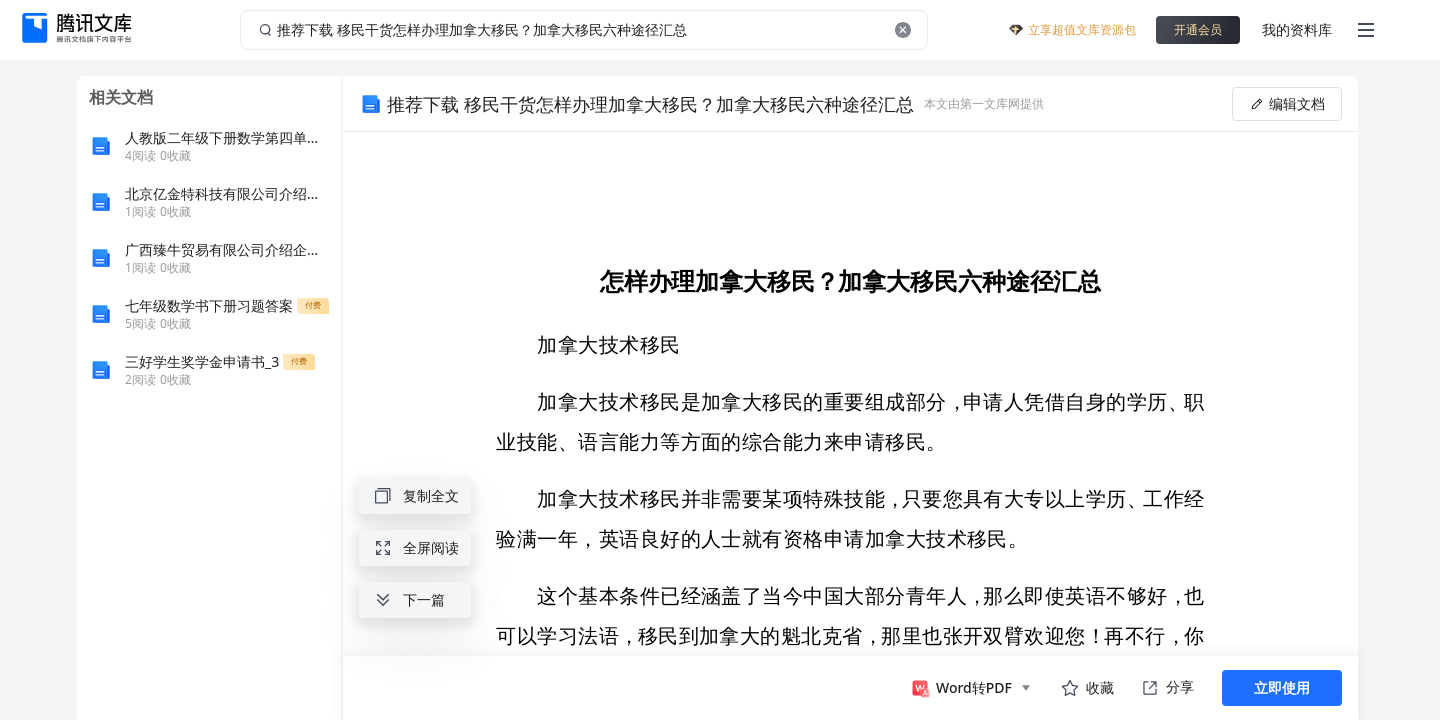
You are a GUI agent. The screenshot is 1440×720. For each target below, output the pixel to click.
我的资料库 (1297, 29)
